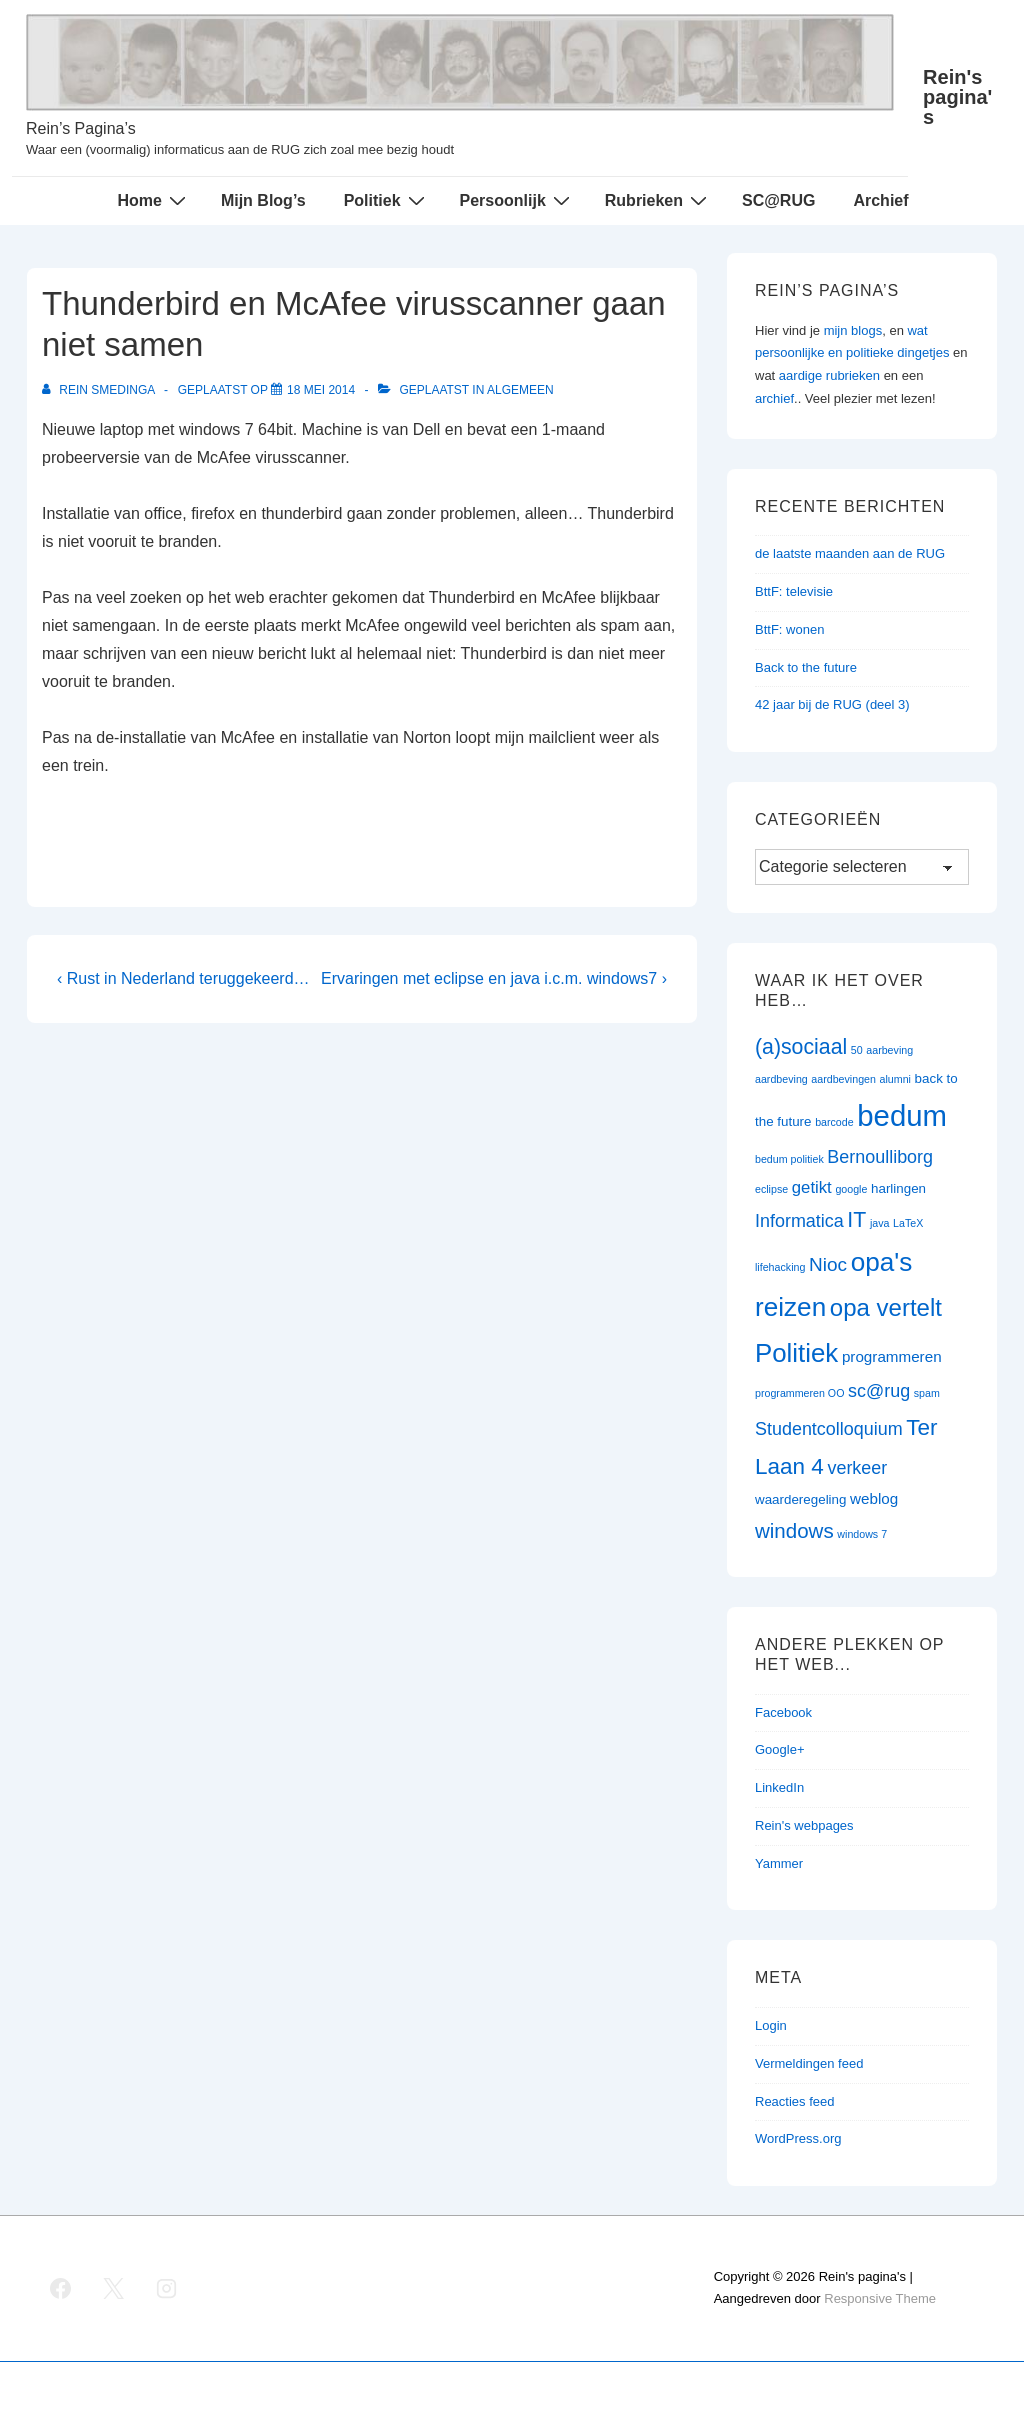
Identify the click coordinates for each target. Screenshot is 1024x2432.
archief (774, 398)
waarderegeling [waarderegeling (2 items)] (800, 1499)
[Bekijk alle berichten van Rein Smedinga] (100, 390)
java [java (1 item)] (880, 1223)
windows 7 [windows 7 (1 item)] (862, 1534)
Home (153, 200)
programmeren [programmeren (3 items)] (892, 1356)
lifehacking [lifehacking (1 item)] (780, 1267)
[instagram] (167, 2288)
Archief (880, 200)
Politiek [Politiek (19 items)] (796, 1353)
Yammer (779, 1863)
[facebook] (61, 2288)
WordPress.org (798, 2138)
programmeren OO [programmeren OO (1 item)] (799, 1393)
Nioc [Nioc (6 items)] (828, 1264)
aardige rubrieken (829, 375)
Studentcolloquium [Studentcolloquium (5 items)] (829, 1429)
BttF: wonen (789, 629)
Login (771, 2025)
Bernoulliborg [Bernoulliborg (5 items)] (880, 1157)
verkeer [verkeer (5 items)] (857, 1468)
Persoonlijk (517, 200)
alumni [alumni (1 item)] (895, 1079)
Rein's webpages (804, 1825)
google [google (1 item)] (851, 1189)
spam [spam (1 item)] (927, 1393)
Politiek (387, 200)
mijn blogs (853, 330)
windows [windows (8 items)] (794, 1530)
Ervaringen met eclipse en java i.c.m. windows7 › (494, 978)
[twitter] (114, 2288)
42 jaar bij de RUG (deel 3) (832, 704)
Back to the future (806, 667)
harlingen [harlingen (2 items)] (898, 1188)
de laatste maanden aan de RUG (850, 553)
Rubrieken (658, 200)
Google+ (780, 1749)
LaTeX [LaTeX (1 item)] (908, 1223)
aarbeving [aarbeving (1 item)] (889, 1050)
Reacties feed (795, 2101)
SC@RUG (778, 200)
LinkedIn (779, 1787)
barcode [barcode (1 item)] (834, 1122)
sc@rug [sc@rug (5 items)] (879, 1391)
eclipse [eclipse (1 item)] (771, 1189)
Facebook (783, 1712)
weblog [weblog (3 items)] (874, 1498)
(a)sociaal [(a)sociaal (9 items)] (801, 1047)
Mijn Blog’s (263, 200)
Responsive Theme (880, 2298)
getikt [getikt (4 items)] (812, 1187)
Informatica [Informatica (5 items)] (799, 1221)
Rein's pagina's (957, 97)
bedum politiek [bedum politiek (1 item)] (789, 1159)
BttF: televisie (794, 591)
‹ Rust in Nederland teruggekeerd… (183, 978)
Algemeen (520, 390)
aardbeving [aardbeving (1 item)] (781, 1079)
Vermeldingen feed (809, 2063)
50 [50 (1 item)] (857, 1050)
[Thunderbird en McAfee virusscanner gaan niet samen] (321, 390)
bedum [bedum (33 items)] (902, 1115)
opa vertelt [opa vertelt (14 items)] (886, 1307)
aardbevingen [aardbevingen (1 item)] (843, 1079)
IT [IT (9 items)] (856, 1220)
